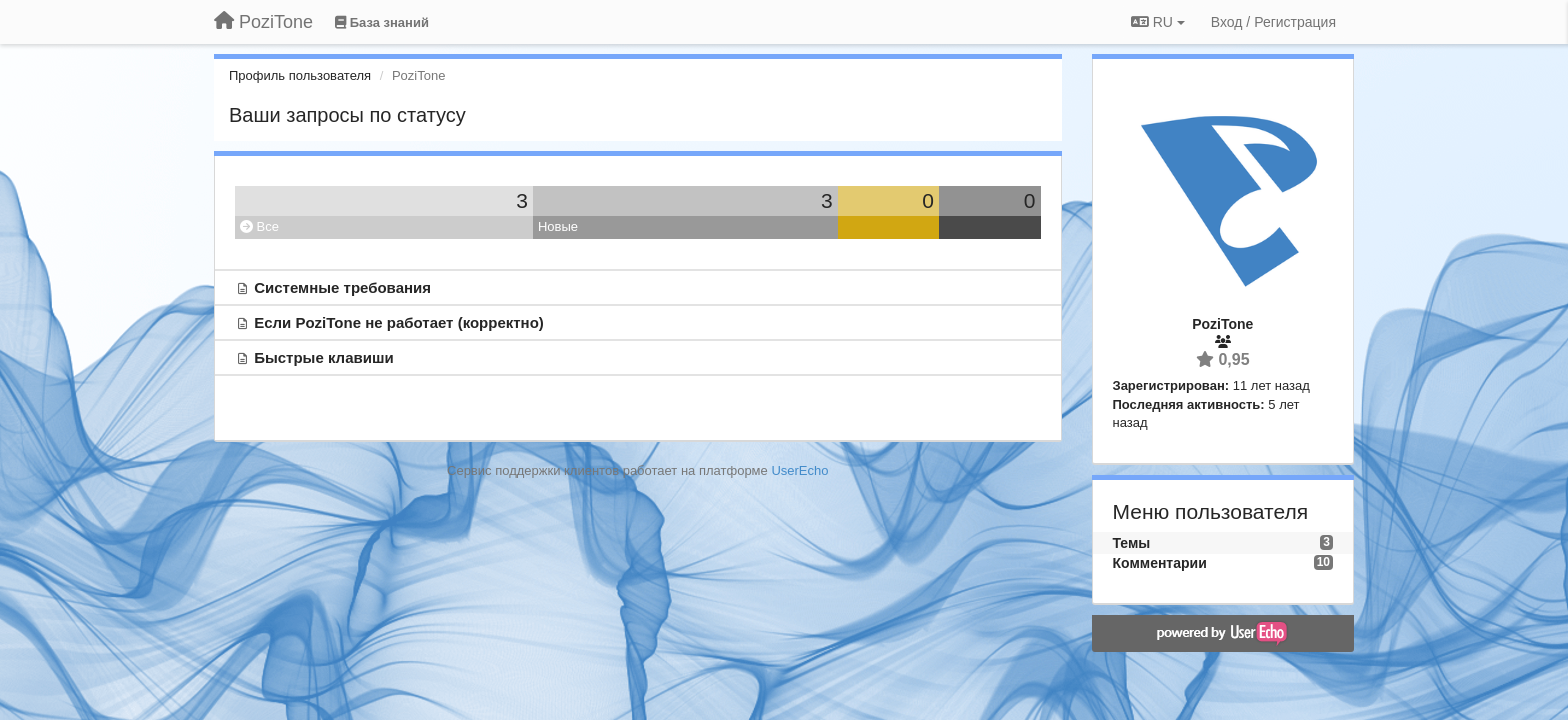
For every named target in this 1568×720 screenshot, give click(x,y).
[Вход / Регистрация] (1273, 22)
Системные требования (342, 287)
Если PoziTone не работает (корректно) (399, 322)
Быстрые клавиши (324, 357)
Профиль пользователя (300, 75)
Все (259, 226)
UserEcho (799, 470)
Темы (1132, 543)
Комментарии (1160, 563)
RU (1158, 22)
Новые (558, 226)
